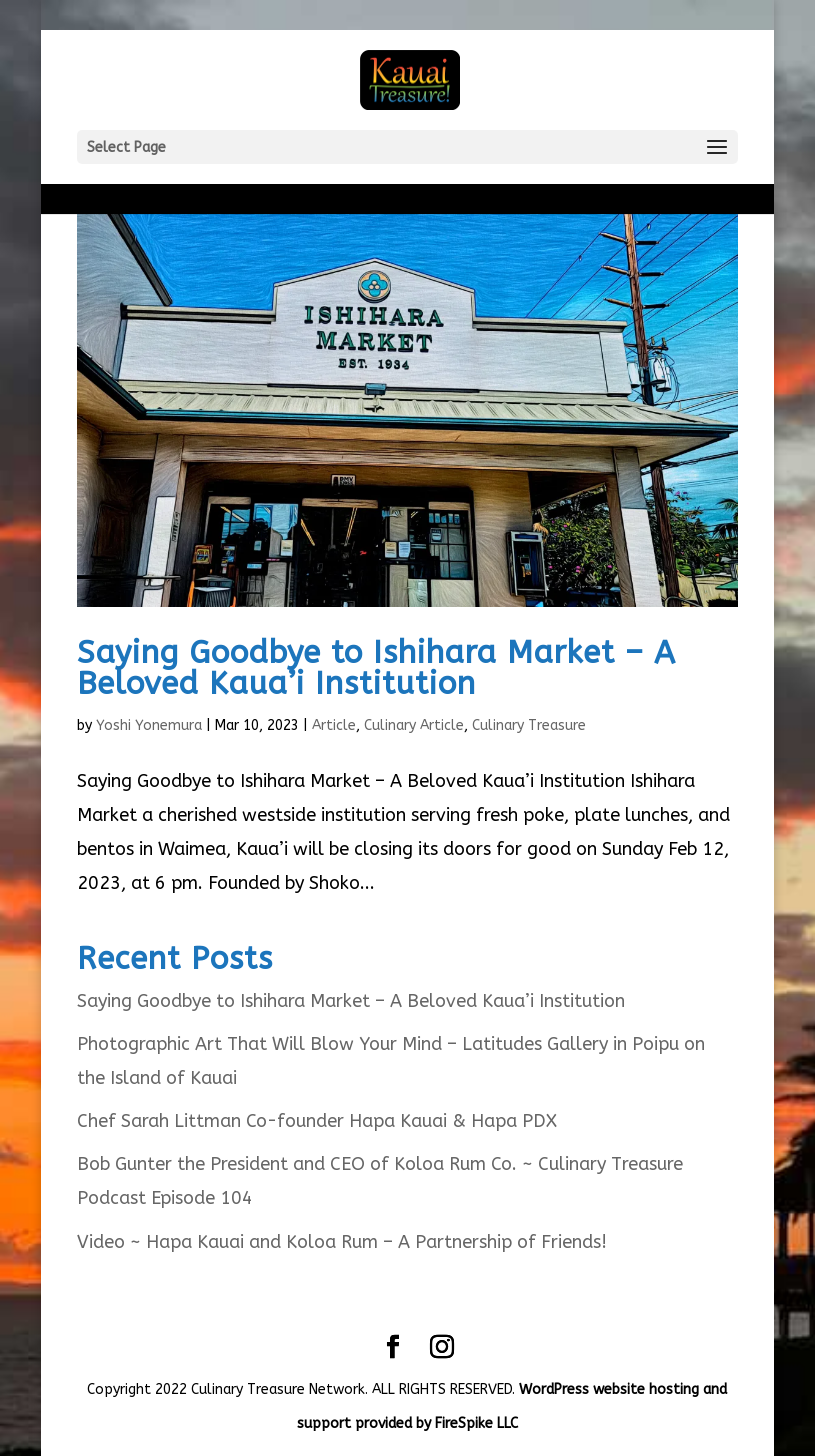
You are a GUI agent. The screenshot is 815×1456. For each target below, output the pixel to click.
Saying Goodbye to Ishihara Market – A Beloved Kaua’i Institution (376, 668)
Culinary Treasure (529, 725)
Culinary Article (414, 725)
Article (334, 725)
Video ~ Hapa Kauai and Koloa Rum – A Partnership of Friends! (342, 1242)
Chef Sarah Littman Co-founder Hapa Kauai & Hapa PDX (317, 1121)
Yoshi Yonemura (149, 725)
